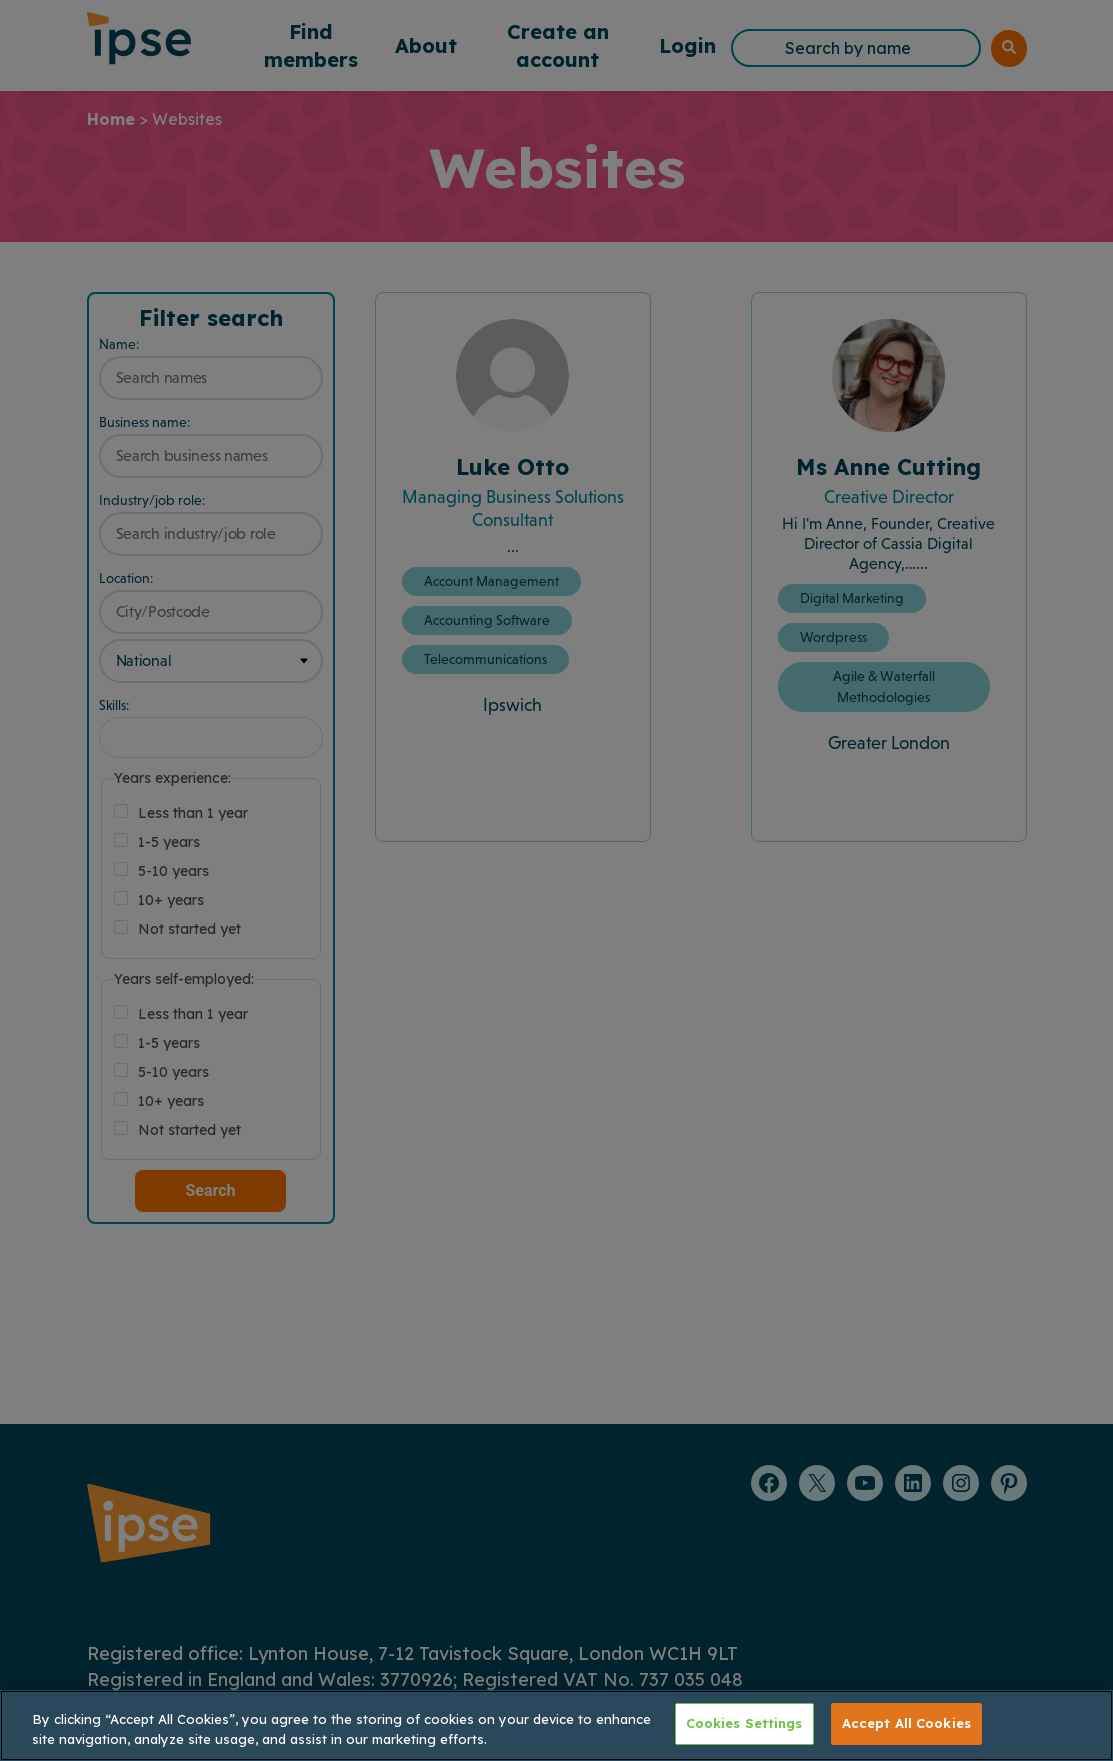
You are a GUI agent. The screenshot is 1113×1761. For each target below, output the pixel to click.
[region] (556, 1725)
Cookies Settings (744, 1723)
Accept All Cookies (906, 1723)
